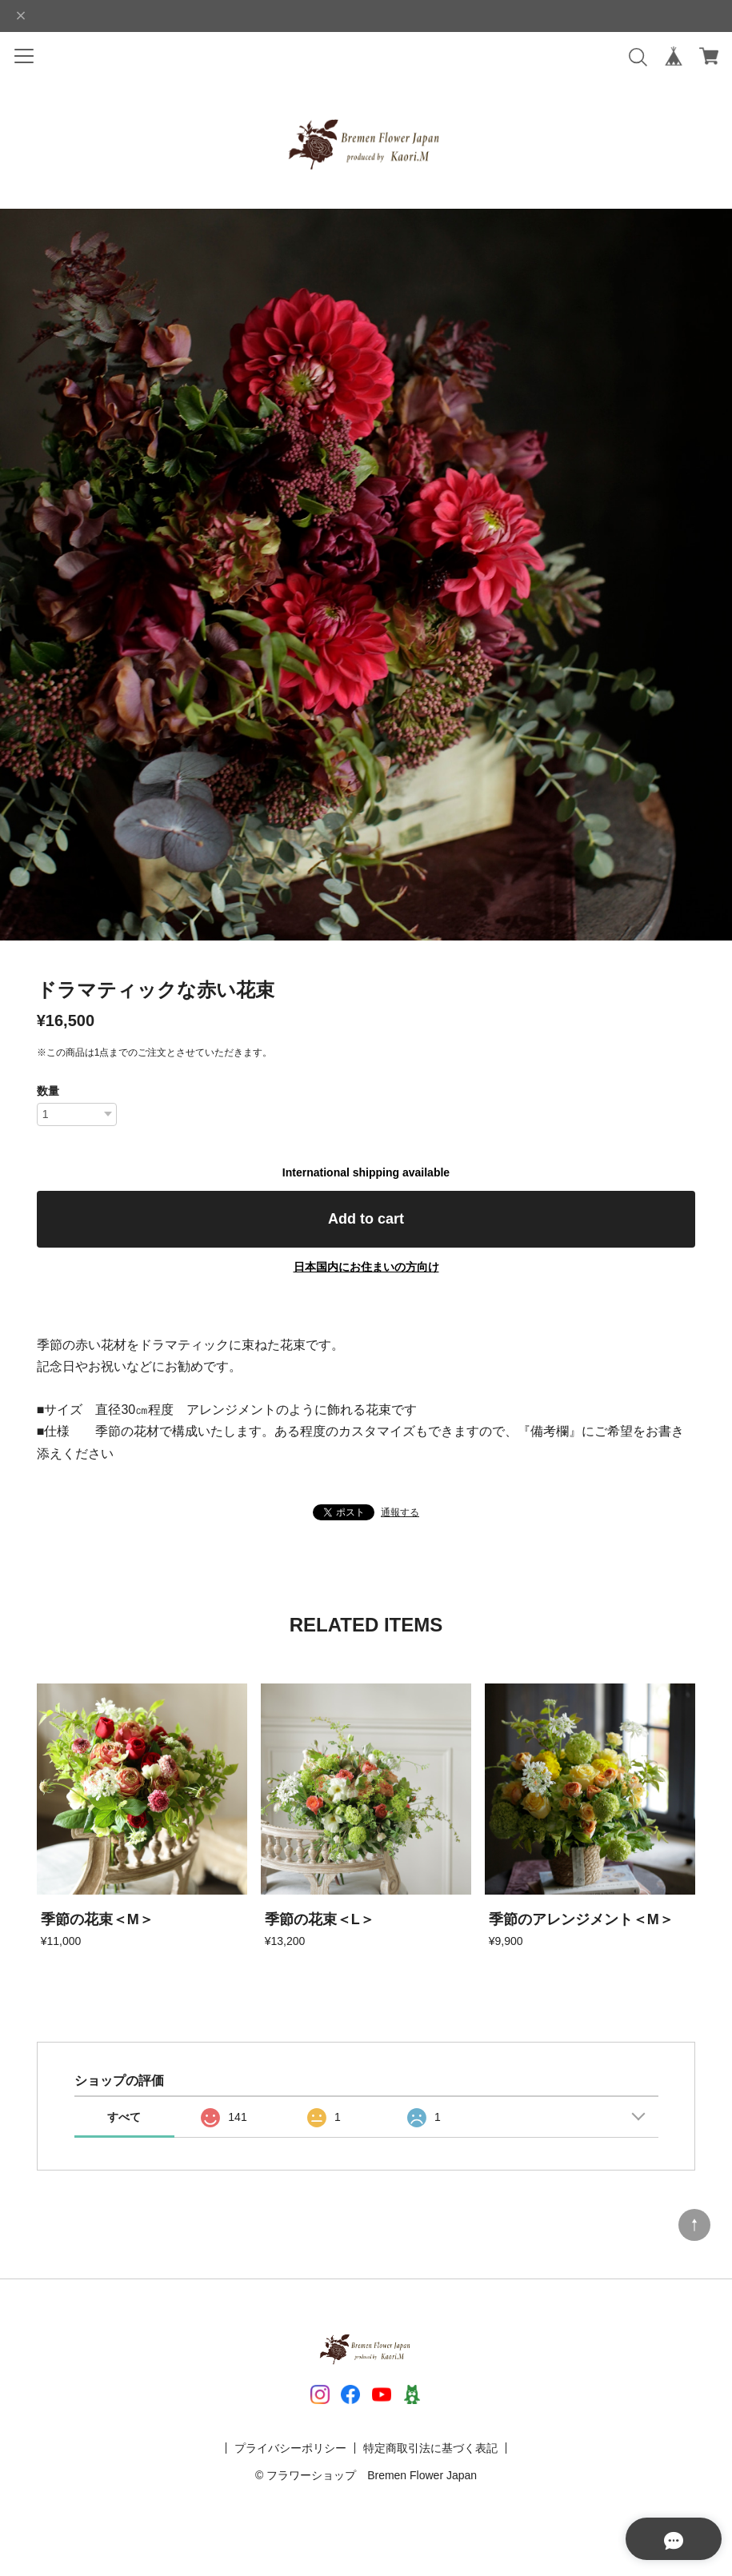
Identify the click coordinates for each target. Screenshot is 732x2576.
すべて (124, 2117)
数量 (48, 1090)
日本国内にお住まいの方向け (366, 1266)
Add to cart (366, 1219)
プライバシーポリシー (290, 2448)
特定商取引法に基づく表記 (430, 2448)
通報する (400, 1512)
